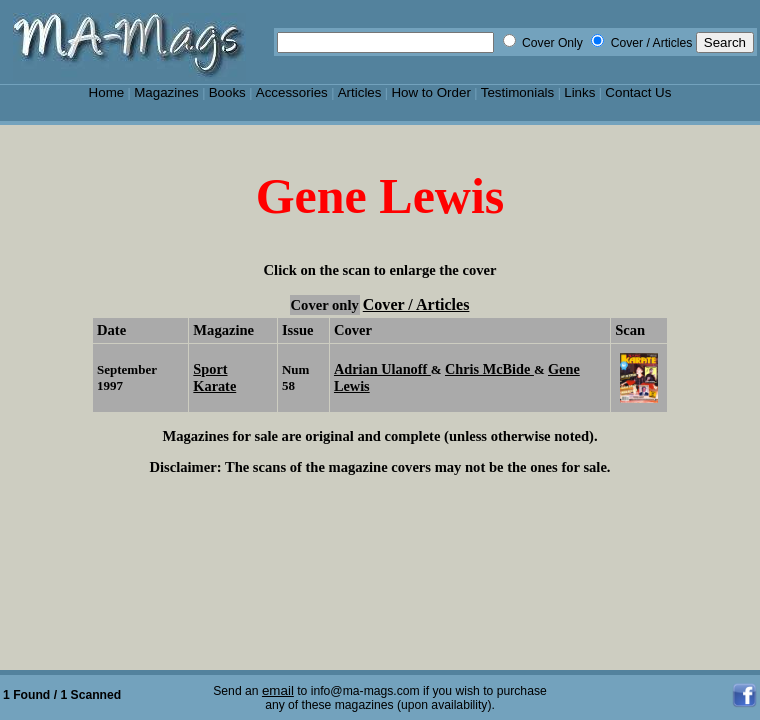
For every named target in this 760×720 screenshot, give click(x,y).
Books (227, 92)
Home (107, 92)
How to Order (430, 92)
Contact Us (638, 92)
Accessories (292, 92)
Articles (360, 92)
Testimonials (518, 92)
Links (579, 92)
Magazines (166, 92)
